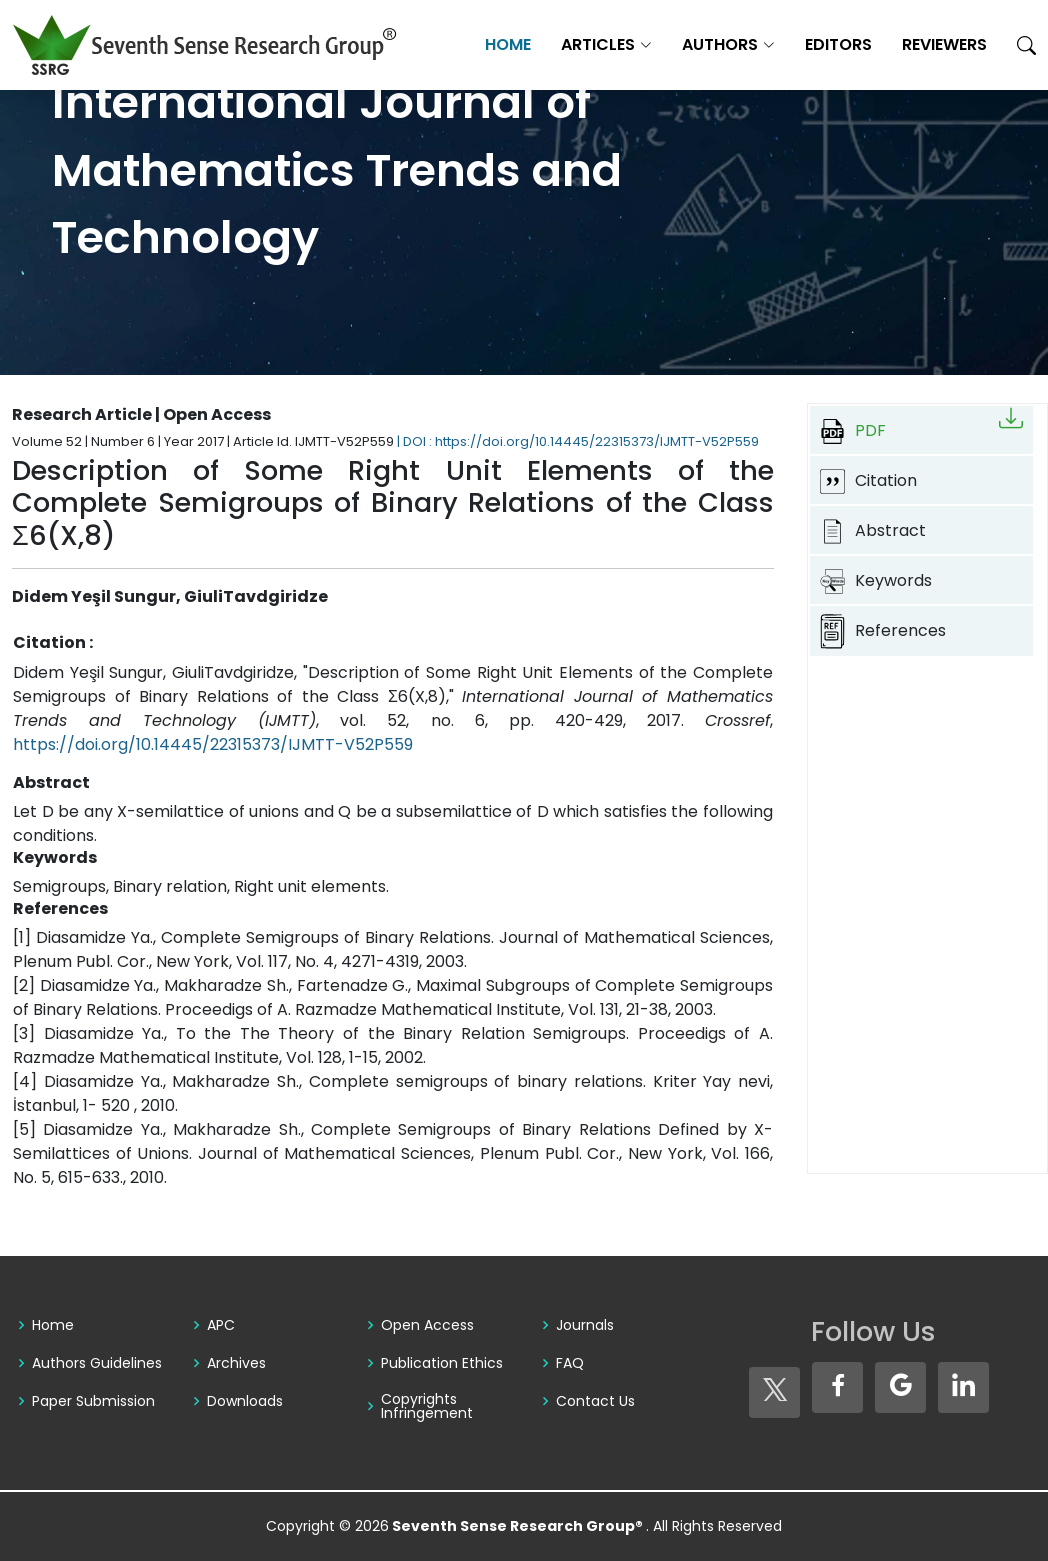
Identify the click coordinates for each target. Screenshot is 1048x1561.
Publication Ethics (442, 1363)
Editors (838, 44)
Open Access (427, 1325)
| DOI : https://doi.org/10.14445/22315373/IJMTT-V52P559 (578, 441)
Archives (236, 1363)
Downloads (245, 1401)
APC (221, 1325)
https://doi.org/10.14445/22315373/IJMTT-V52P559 (213, 744)
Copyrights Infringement (427, 1406)
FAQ (570, 1363)
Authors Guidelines (97, 1363)
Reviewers (944, 44)
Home (508, 44)
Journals (585, 1325)
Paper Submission (93, 1401)
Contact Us (595, 1401)
